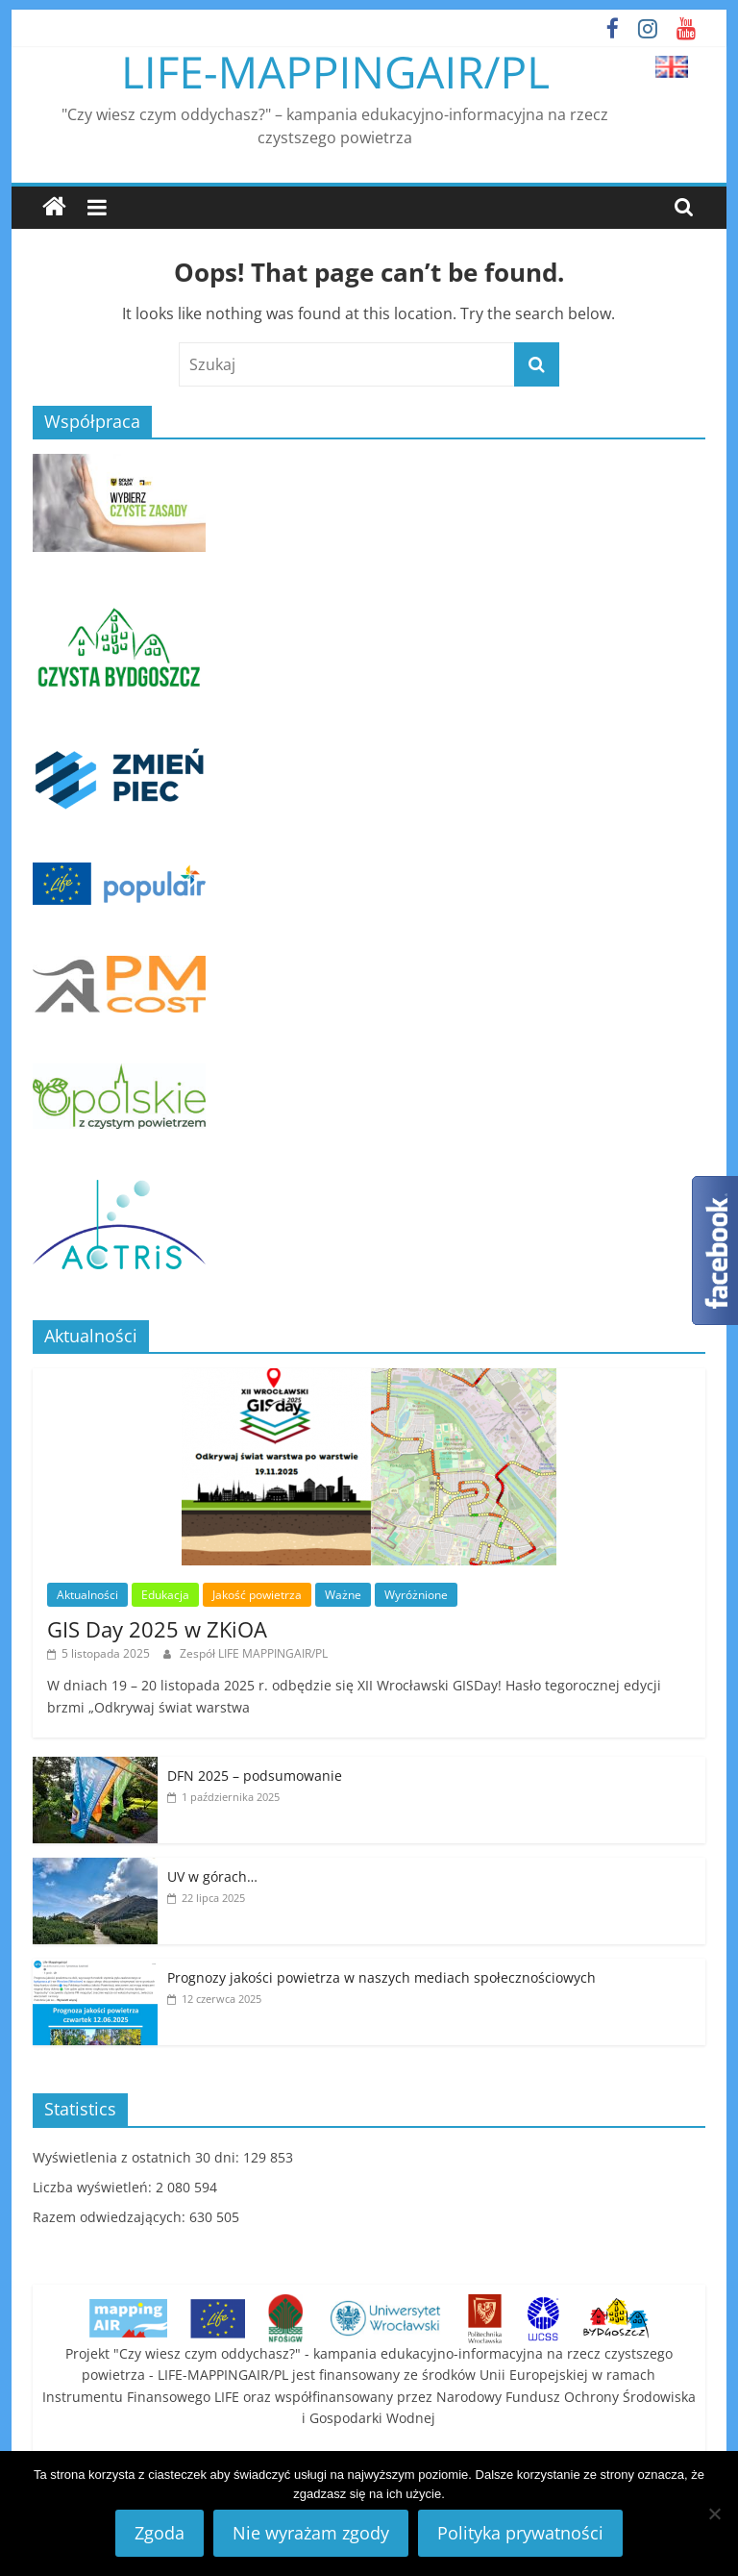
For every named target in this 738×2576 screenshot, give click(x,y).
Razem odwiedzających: (111, 2217)
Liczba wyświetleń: (94, 2187)
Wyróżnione (416, 1595)
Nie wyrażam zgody (311, 2532)
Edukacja (165, 1595)
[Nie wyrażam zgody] (714, 2513)
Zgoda (159, 2532)
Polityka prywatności (520, 2532)
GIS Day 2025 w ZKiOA (157, 1628)
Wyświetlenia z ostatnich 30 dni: (138, 2157)
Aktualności (87, 1595)
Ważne (343, 1595)
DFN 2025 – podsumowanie (254, 1775)
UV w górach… (212, 1876)
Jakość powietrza (257, 1595)
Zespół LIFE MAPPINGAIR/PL (254, 1653)
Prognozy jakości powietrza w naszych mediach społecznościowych (381, 1977)
